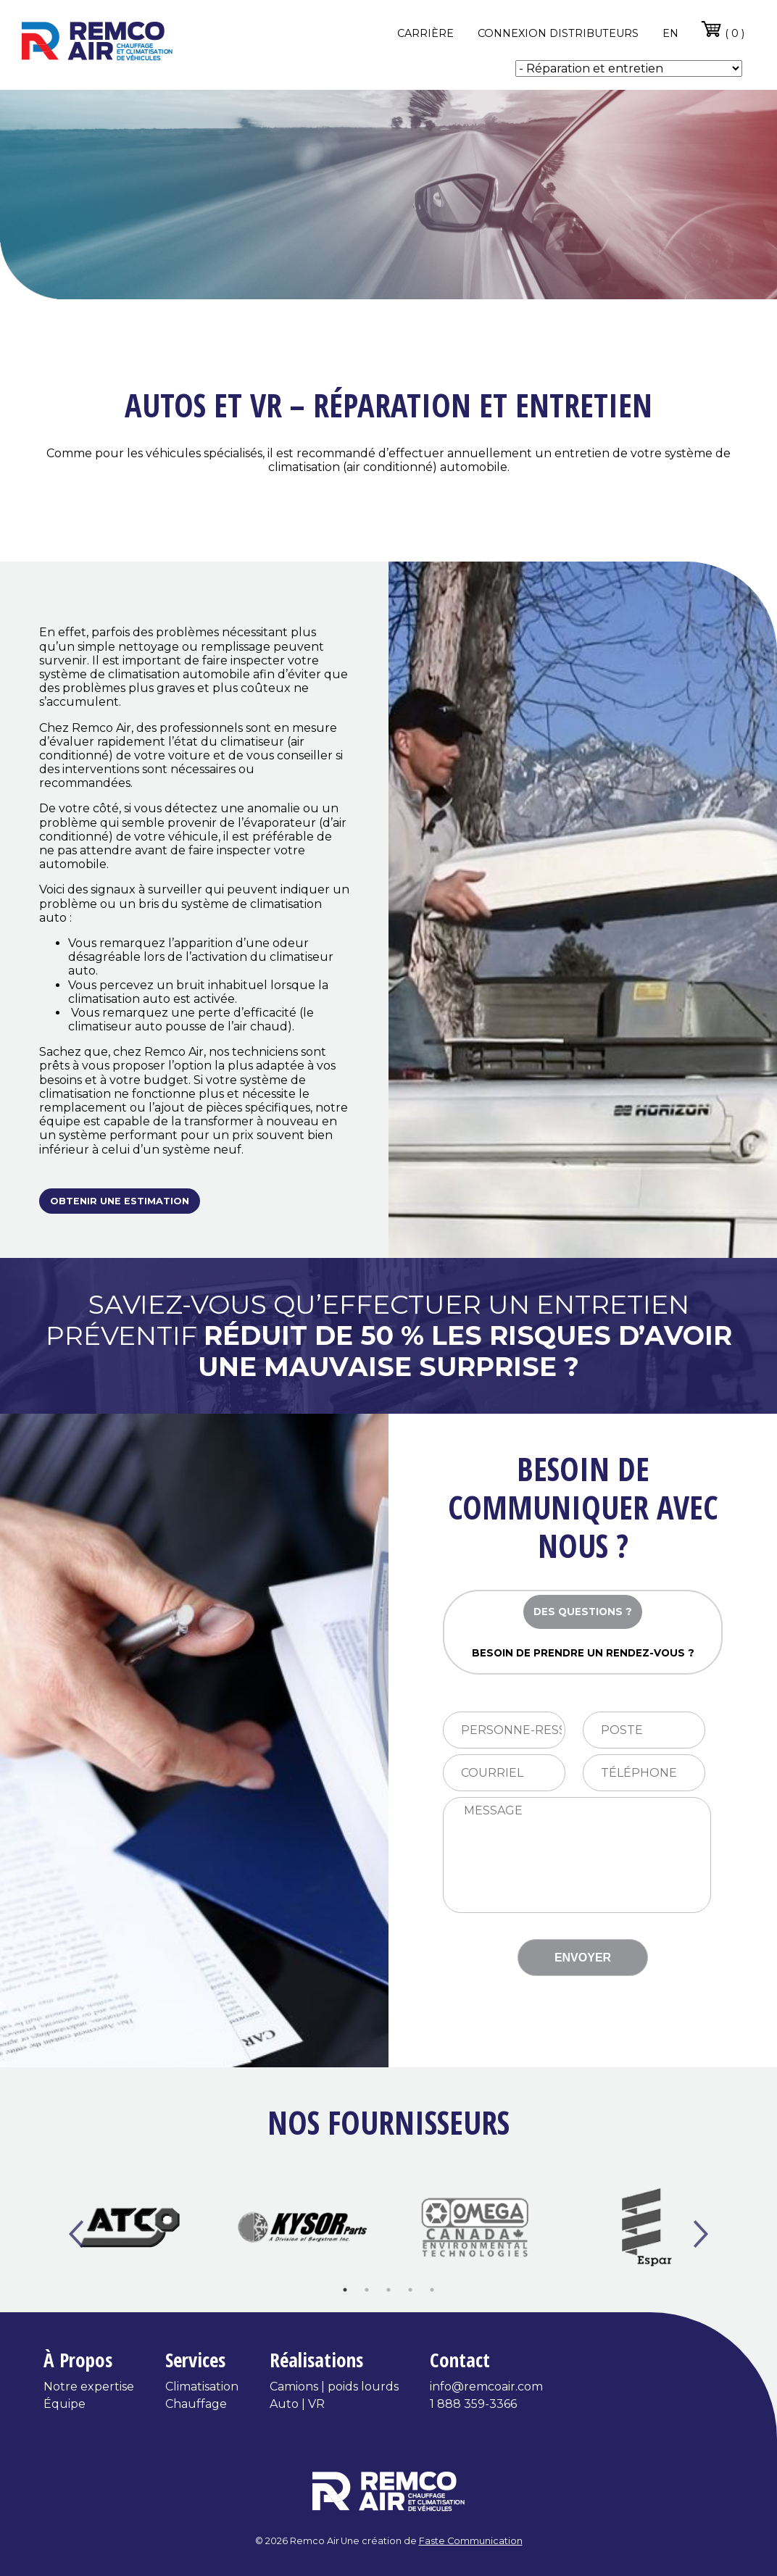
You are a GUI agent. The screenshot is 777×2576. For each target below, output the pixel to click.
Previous (76, 2234)
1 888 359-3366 (473, 2404)
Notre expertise (88, 2386)
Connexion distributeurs (558, 33)
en (670, 33)
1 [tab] (345, 2290)
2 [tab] (367, 2290)
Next (701, 2234)
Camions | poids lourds (334, 2386)
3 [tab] (388, 2290)
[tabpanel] (129, 2227)
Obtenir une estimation (119, 1201)
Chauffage (196, 2404)
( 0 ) (722, 29)
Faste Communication (471, 2540)
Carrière (425, 33)
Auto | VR (297, 2404)
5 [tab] (432, 2290)
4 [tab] (410, 2290)
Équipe (64, 2404)
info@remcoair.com (486, 2386)
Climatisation (201, 2386)
